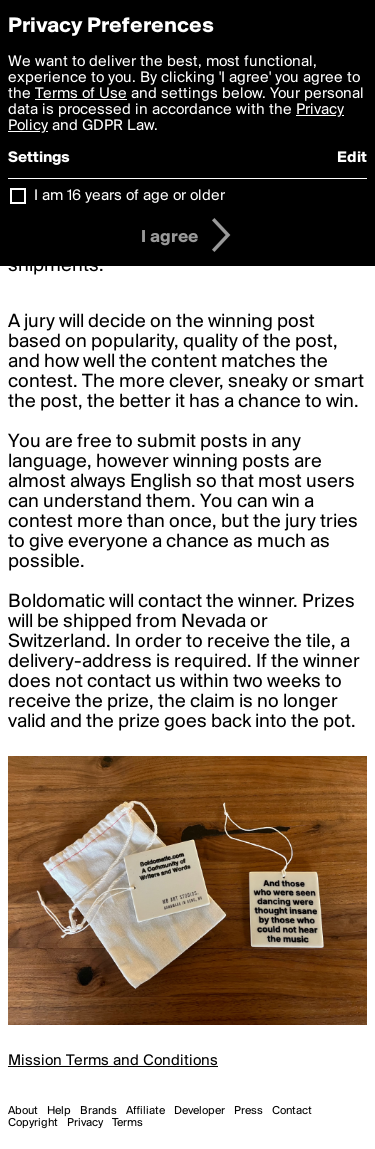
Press (248, 1111)
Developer (199, 1111)
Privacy (85, 1123)
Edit (352, 158)
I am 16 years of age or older (129, 196)
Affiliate (145, 1111)
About (23, 1111)
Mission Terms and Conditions (113, 1061)
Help (59, 1111)
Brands (98, 1111)
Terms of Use (81, 94)
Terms (127, 1123)
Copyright (33, 1123)
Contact (292, 1111)
